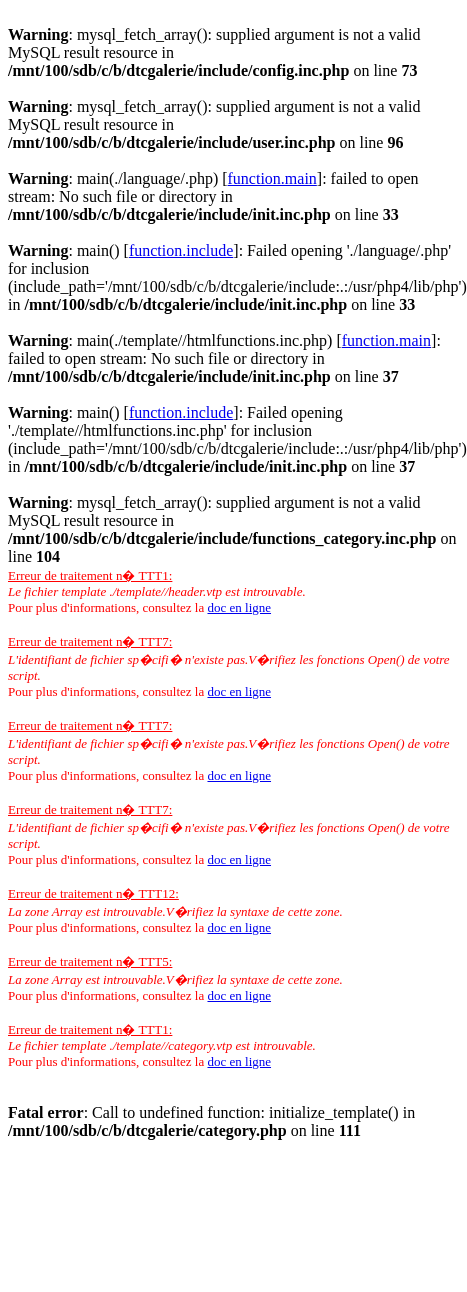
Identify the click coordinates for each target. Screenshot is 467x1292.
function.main (272, 178)
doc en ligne (239, 607)
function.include (181, 250)
